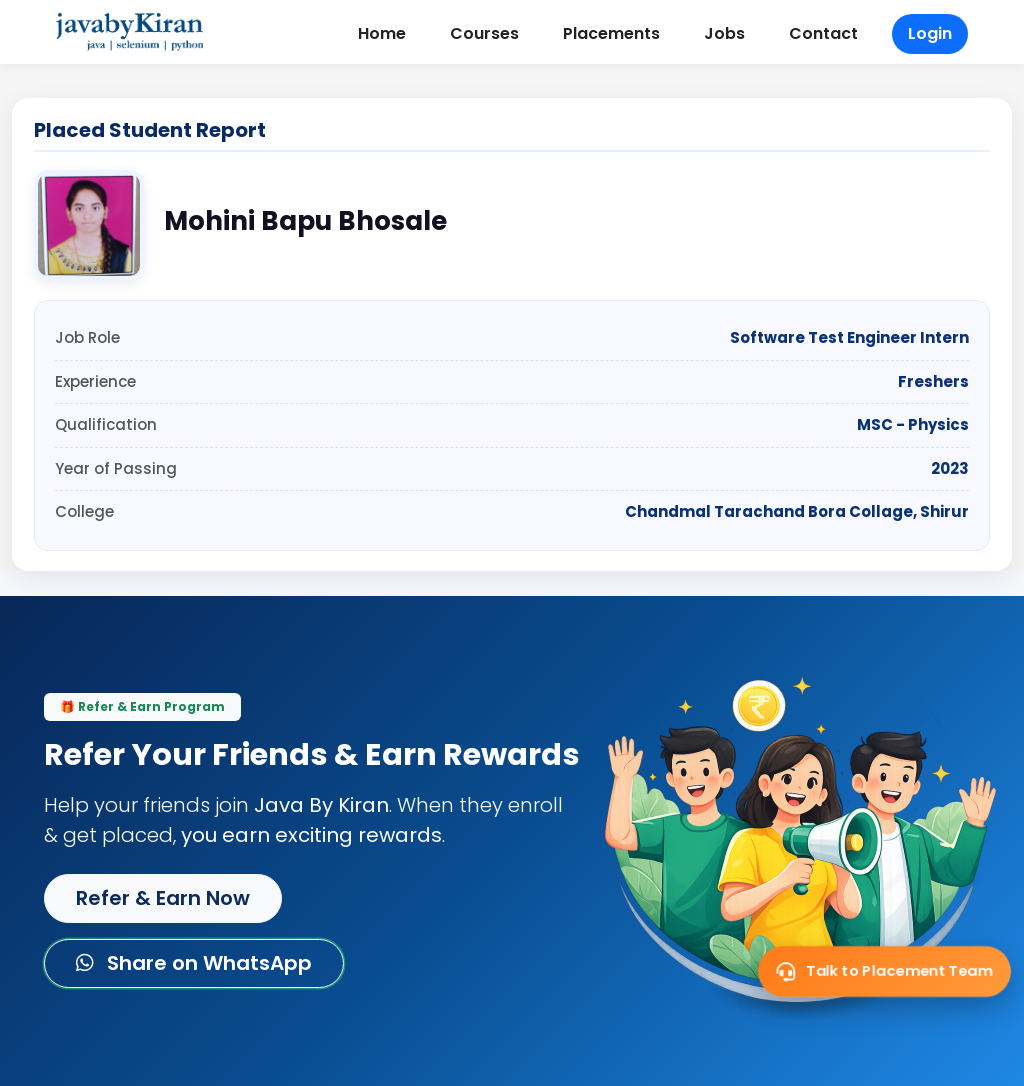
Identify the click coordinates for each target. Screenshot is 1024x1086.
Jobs (724, 33)
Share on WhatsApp (194, 963)
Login (930, 33)
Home (382, 33)
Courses (484, 33)
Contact (823, 33)
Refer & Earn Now (163, 898)
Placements (611, 33)
